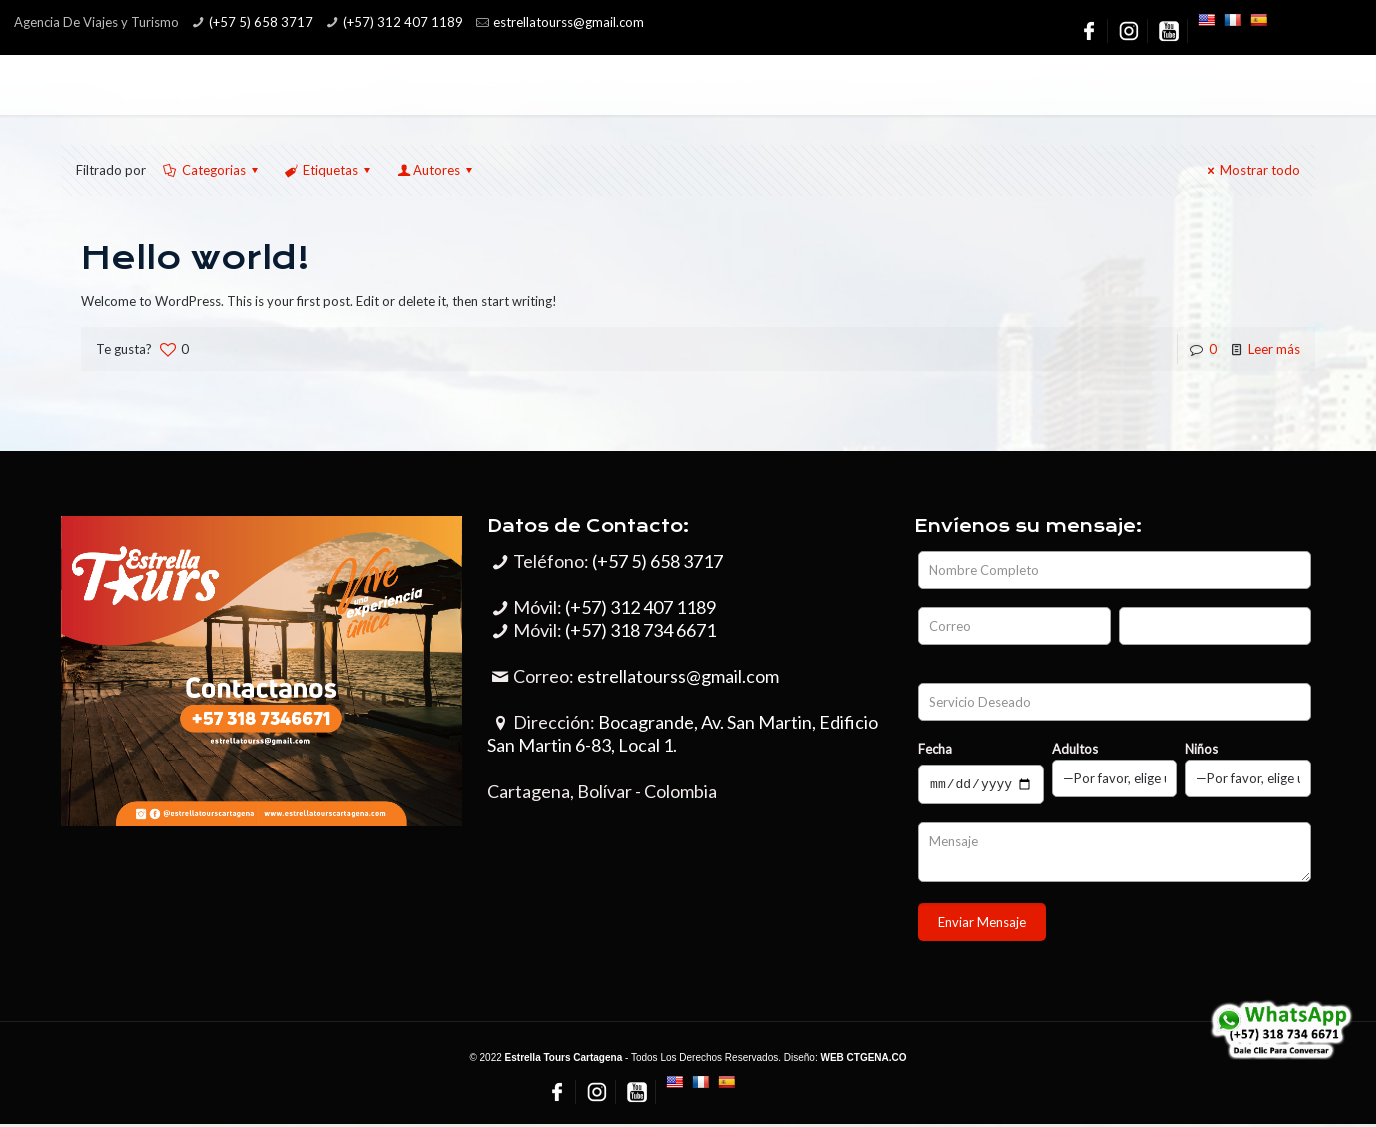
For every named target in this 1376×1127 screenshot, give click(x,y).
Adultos (1115, 769)
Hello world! (195, 258)
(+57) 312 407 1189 (403, 22)
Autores (436, 170)
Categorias (212, 170)
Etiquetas (329, 170)
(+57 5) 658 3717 (261, 22)
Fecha (935, 749)
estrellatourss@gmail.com (678, 676)
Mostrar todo (1251, 170)
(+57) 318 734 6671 (640, 630)
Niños (1248, 769)
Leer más (1274, 349)
